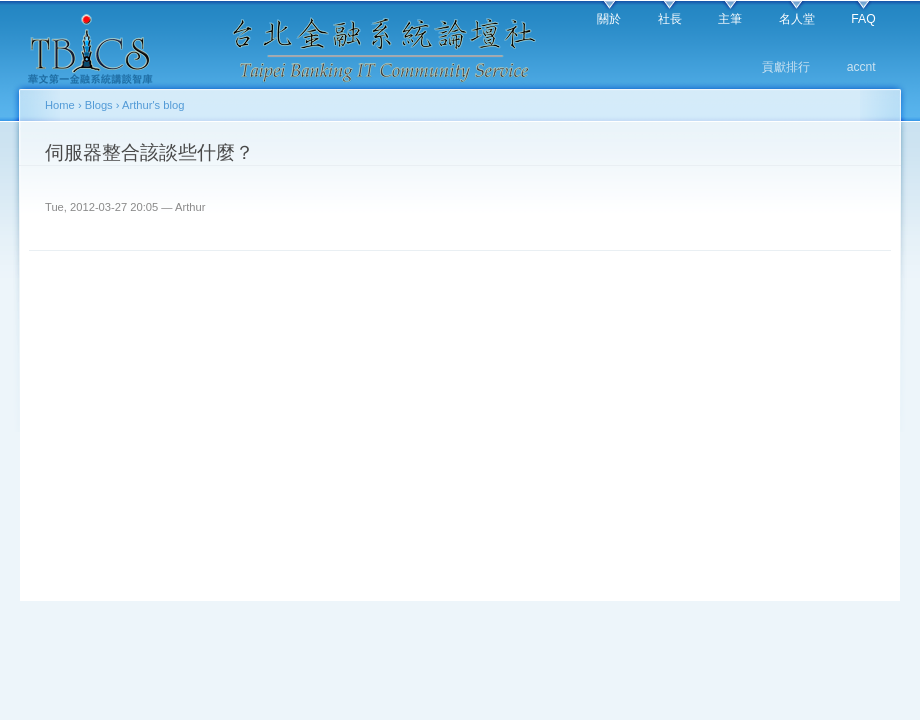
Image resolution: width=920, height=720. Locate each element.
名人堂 (797, 19)
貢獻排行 (786, 67)
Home (60, 105)
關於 (609, 19)
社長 (670, 19)
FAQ (863, 19)
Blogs (99, 105)
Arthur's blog (153, 105)
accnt (861, 67)
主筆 (730, 19)
